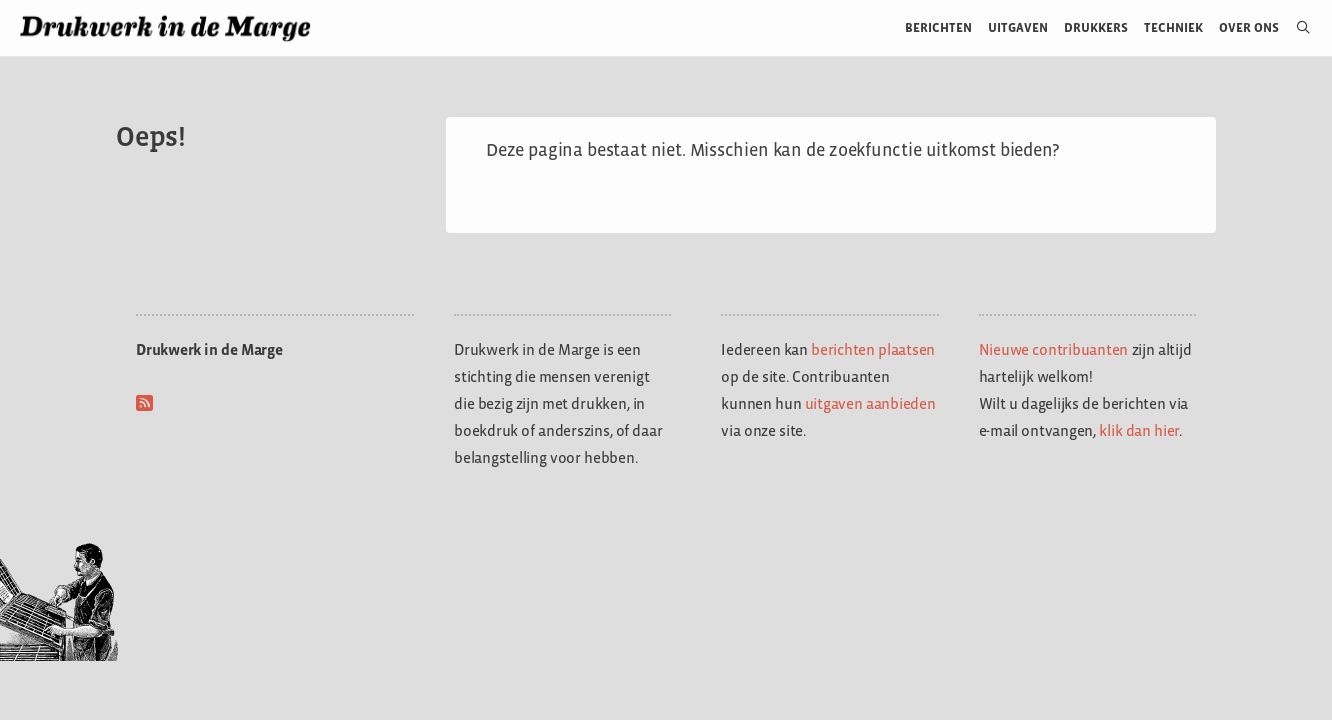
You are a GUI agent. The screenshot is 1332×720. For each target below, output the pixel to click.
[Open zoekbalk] (1295, 28)
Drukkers (1096, 27)
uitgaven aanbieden (870, 403)
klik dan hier (1139, 430)
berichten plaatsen (873, 349)
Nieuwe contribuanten (1054, 349)
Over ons (1249, 27)
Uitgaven (1018, 27)
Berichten (938, 27)
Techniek (1173, 27)
